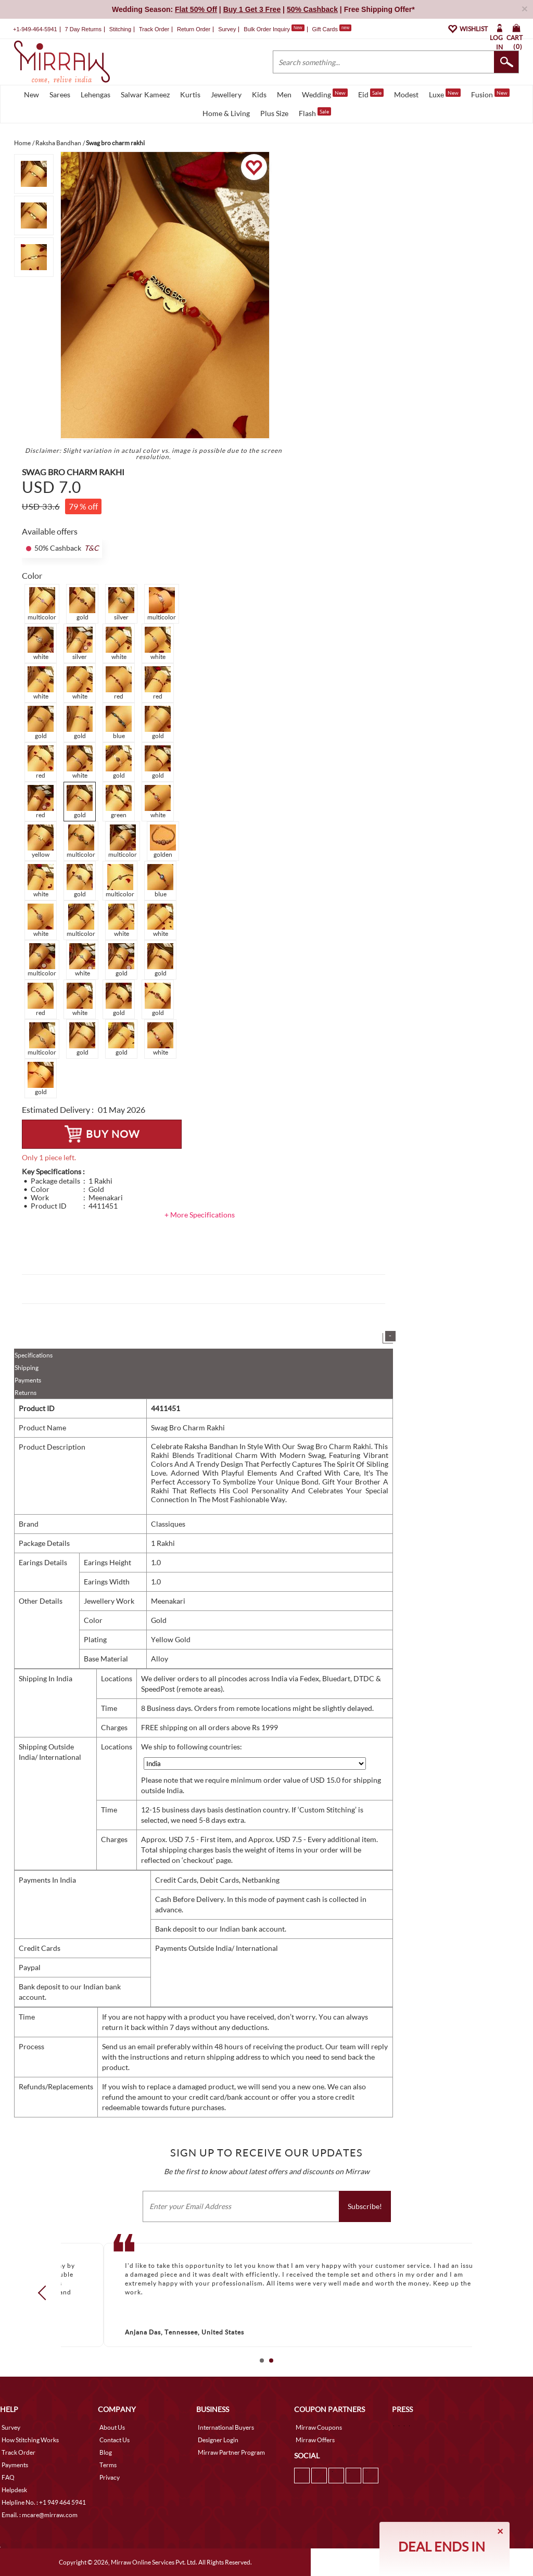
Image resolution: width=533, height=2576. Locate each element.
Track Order (154, 29)
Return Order (193, 29)
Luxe (445, 93)
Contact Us (114, 2440)
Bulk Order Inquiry (267, 29)
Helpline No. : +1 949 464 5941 (44, 2502)
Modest (406, 94)
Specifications (34, 1355)
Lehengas (95, 94)
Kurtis (190, 94)
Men (284, 94)
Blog (105, 2452)
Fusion (490, 93)
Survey (227, 29)
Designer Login (218, 2440)
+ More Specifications (199, 1214)
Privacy (109, 2477)
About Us (112, 2427)
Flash (315, 112)
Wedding (325, 93)
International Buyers (226, 2427)
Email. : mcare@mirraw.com (40, 2515)
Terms (108, 2465)
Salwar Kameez (145, 94)
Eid (371, 93)
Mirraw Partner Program (231, 2452)
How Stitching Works (30, 2440)
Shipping (27, 1368)
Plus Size (274, 113)
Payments (28, 1380)
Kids (259, 94)
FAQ (8, 2477)
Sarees (59, 94)
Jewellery (226, 94)
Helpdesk (14, 2490)
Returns (25, 1393)
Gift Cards (331, 29)
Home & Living (226, 113)
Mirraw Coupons (319, 2427)
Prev (45, 2293)
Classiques (168, 1523)
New (31, 94)
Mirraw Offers (315, 2440)
